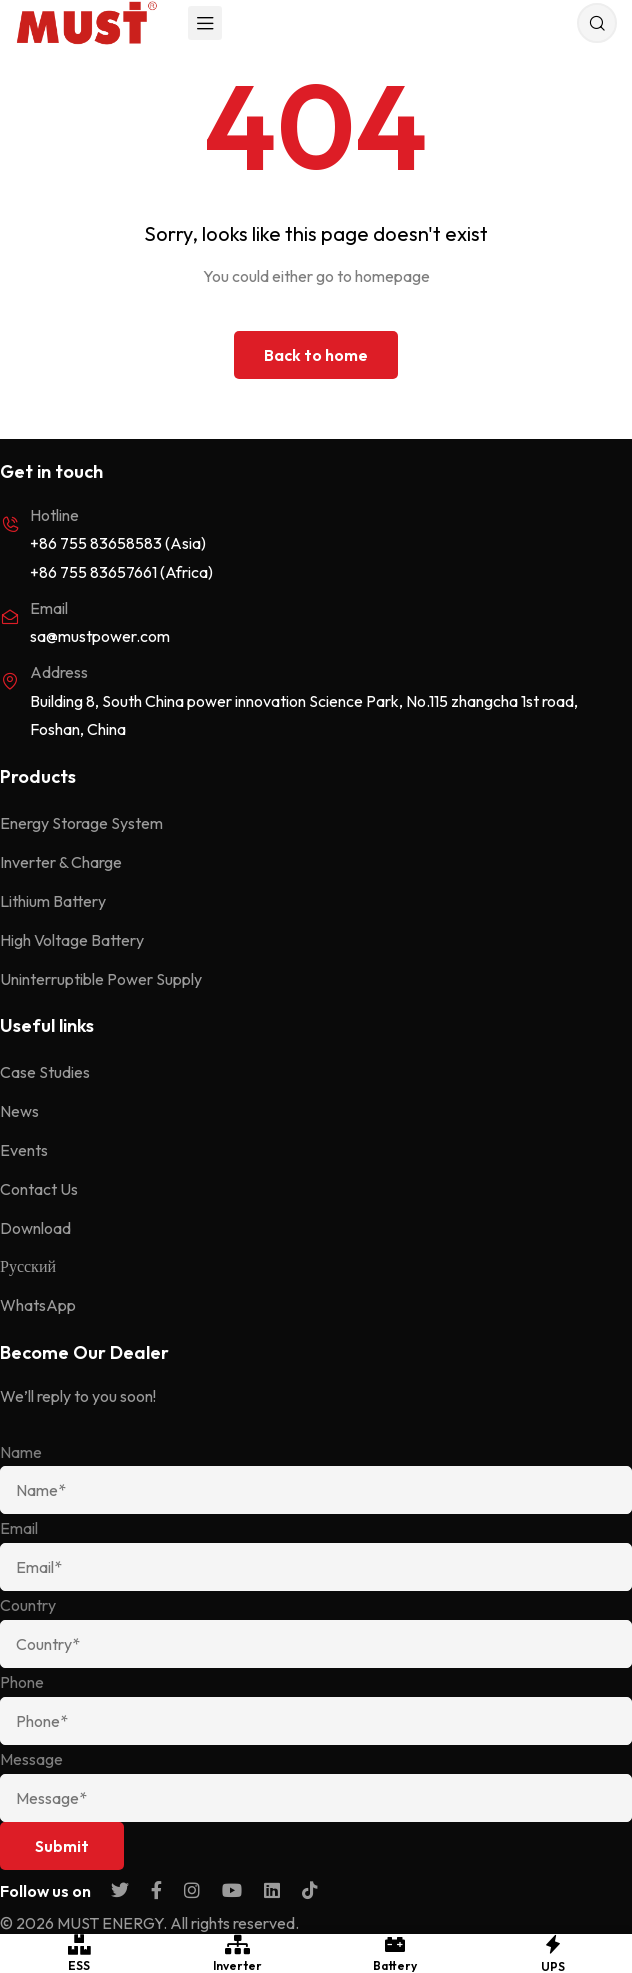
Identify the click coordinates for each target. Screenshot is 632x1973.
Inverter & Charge (61, 862)
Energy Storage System (81, 823)
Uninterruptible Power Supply (101, 979)
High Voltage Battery (72, 940)
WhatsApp (38, 1305)
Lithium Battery (53, 901)
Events (24, 1150)
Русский (28, 1266)
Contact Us (39, 1189)
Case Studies (45, 1072)
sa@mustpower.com (100, 636)
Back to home (316, 355)
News (19, 1111)
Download (35, 1228)
